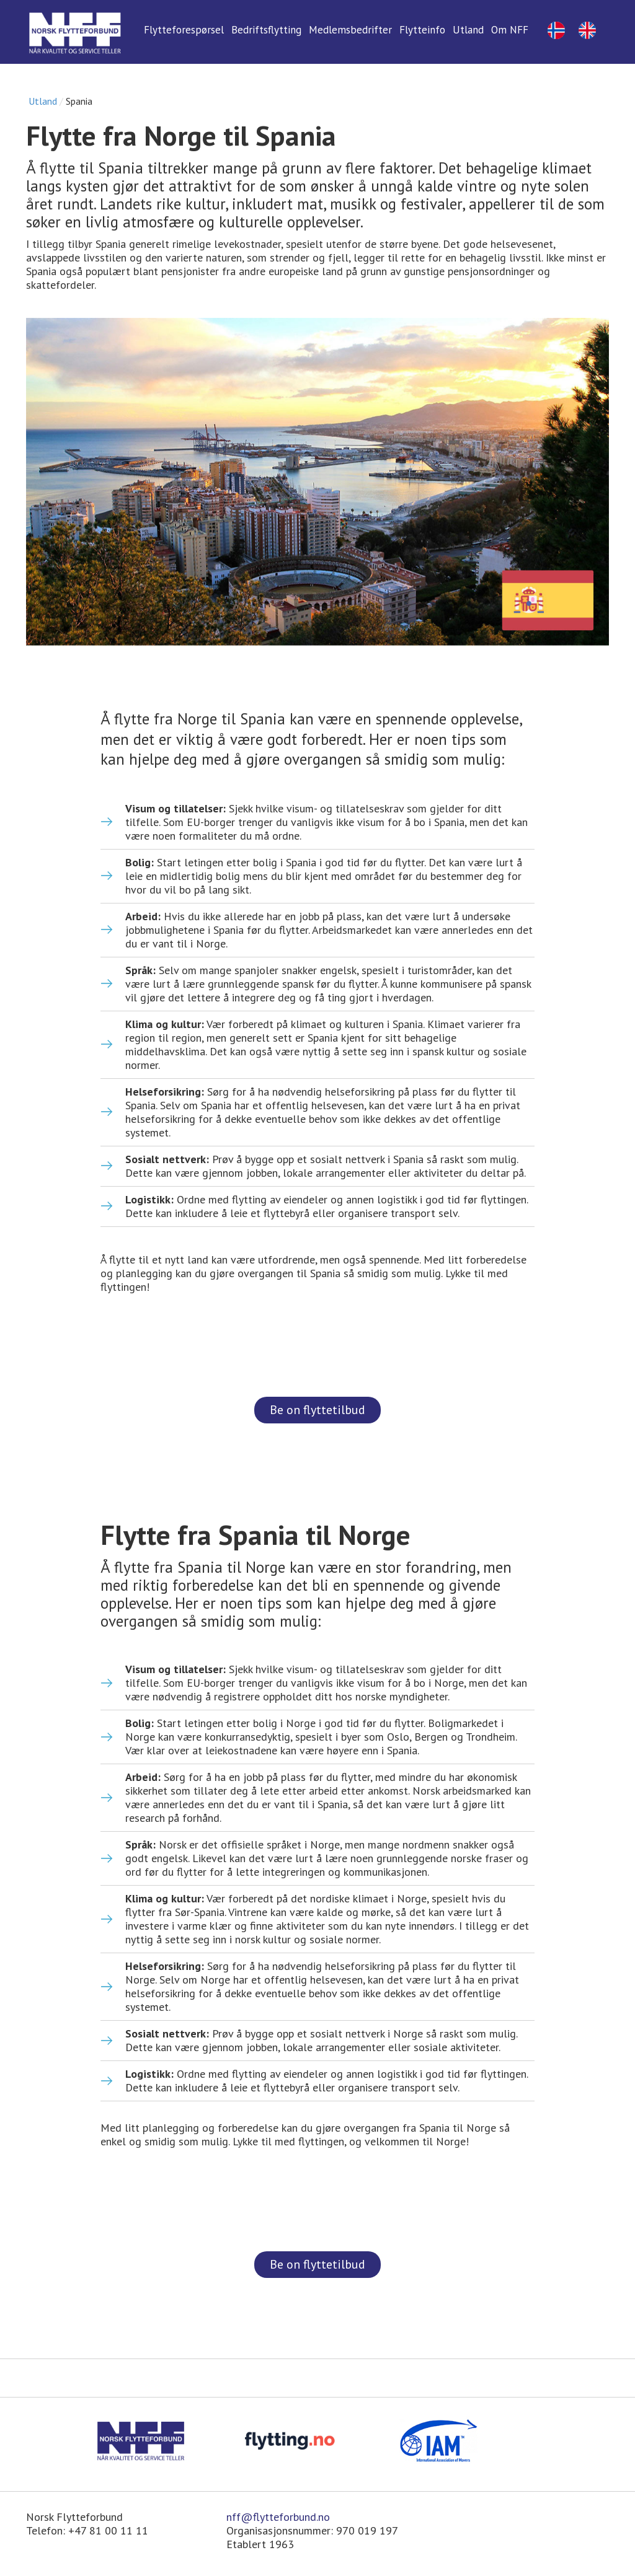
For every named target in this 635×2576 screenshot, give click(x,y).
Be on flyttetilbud (317, 1410)
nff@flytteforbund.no (278, 2517)
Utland (43, 101)
